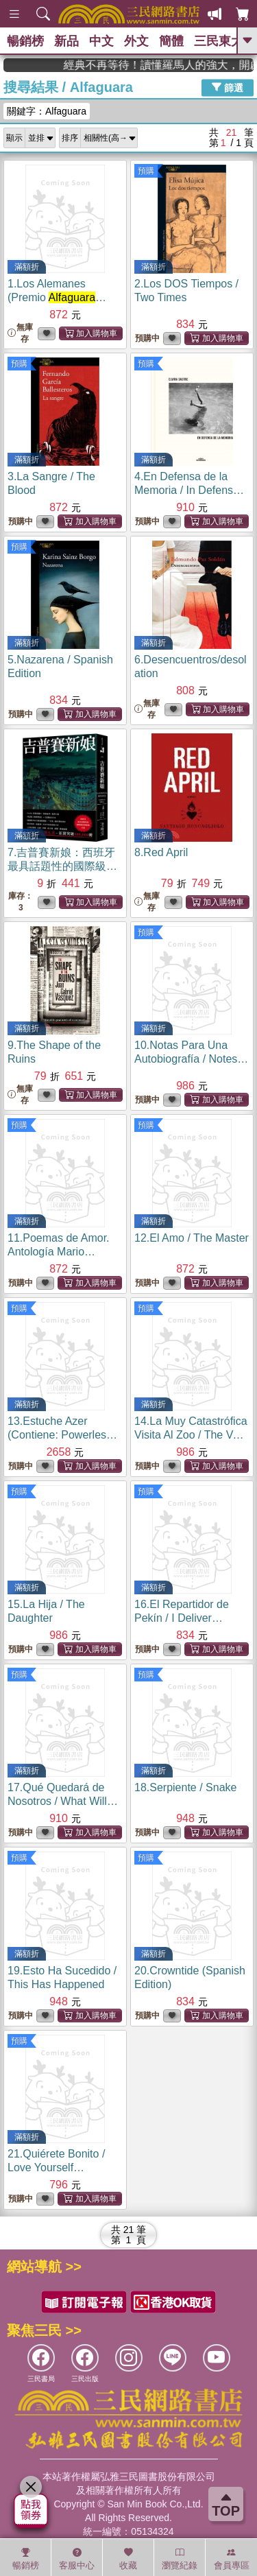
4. (189, 490)
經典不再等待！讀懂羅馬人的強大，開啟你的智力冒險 (187, 65)
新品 (66, 41)
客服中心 (77, 2559)
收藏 (128, 2559)
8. (161, 852)
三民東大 (218, 41)
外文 (136, 41)
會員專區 (231, 2559)
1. (60, 297)
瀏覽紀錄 (179, 2559)
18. (185, 1787)
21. (56, 2167)
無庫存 (20, 333)
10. (191, 1058)
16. (181, 1618)
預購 (146, 171)
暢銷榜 (25, 41)
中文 (101, 41)
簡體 (171, 41)
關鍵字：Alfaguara (46, 111)
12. (191, 1238)
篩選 (227, 87)
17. (63, 1801)
